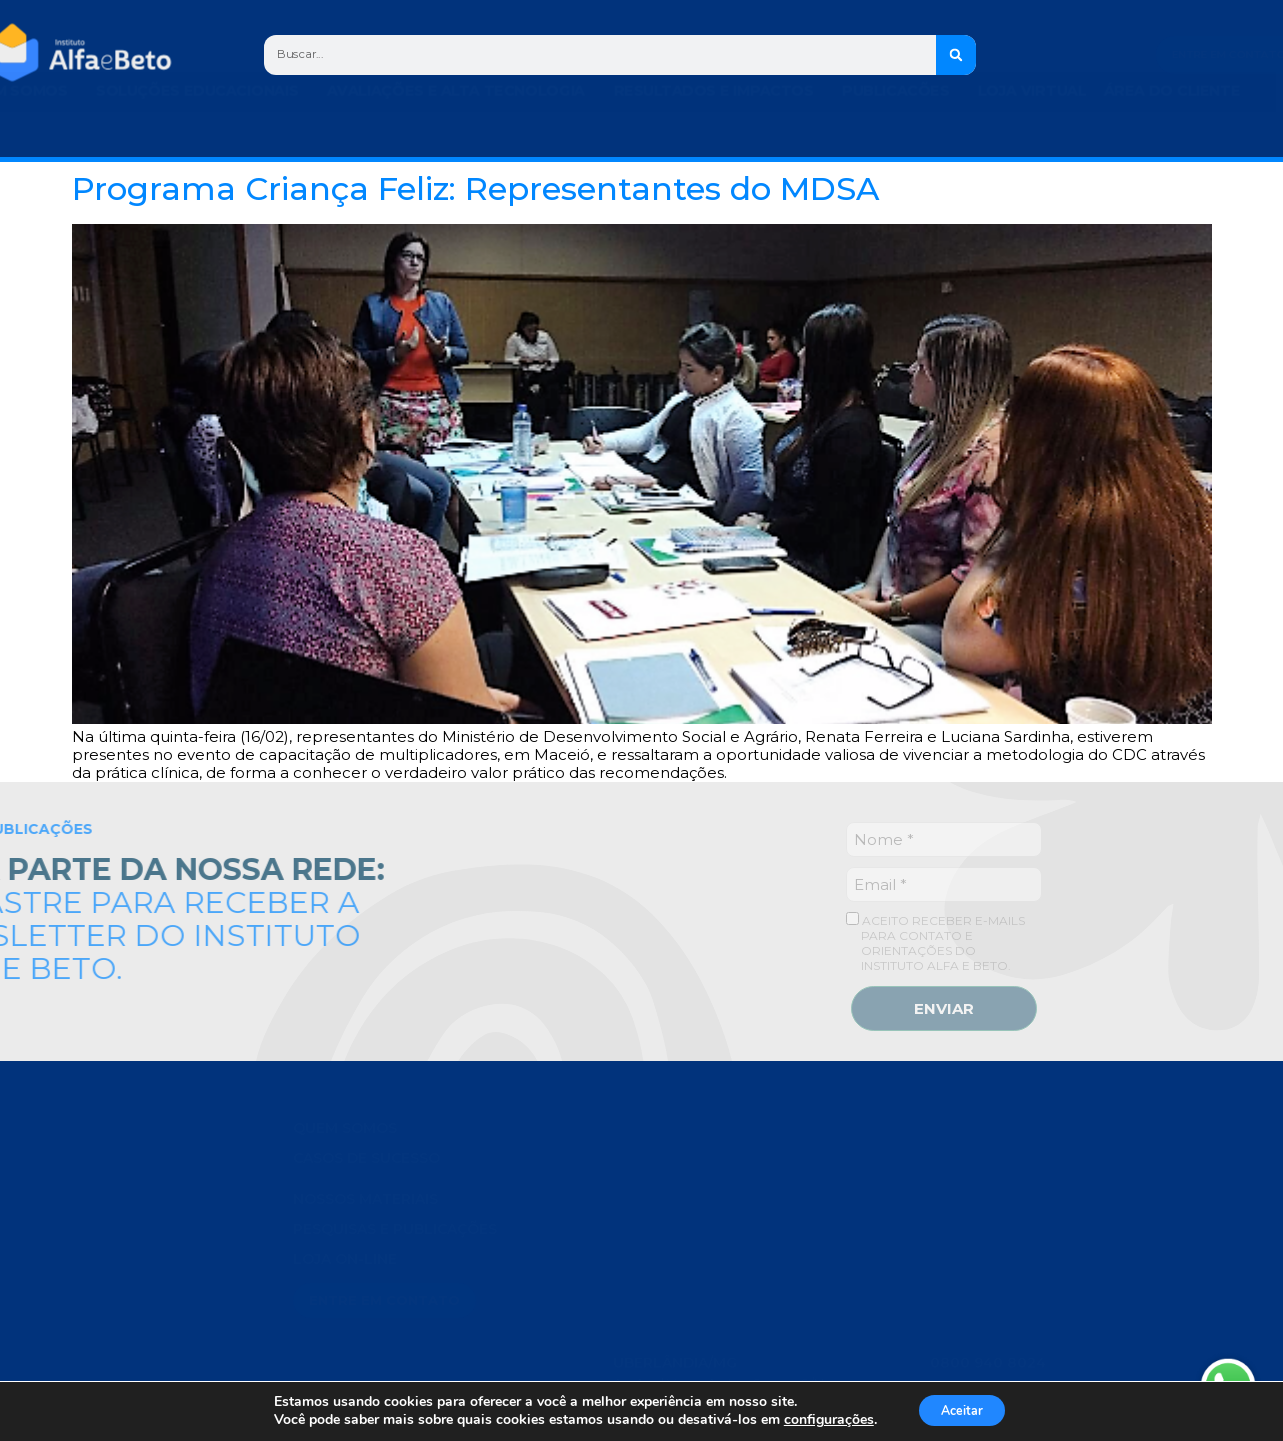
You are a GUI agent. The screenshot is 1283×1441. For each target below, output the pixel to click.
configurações (829, 1419)
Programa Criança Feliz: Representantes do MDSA (475, 188)
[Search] (959, 55)
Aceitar (977, 1410)
